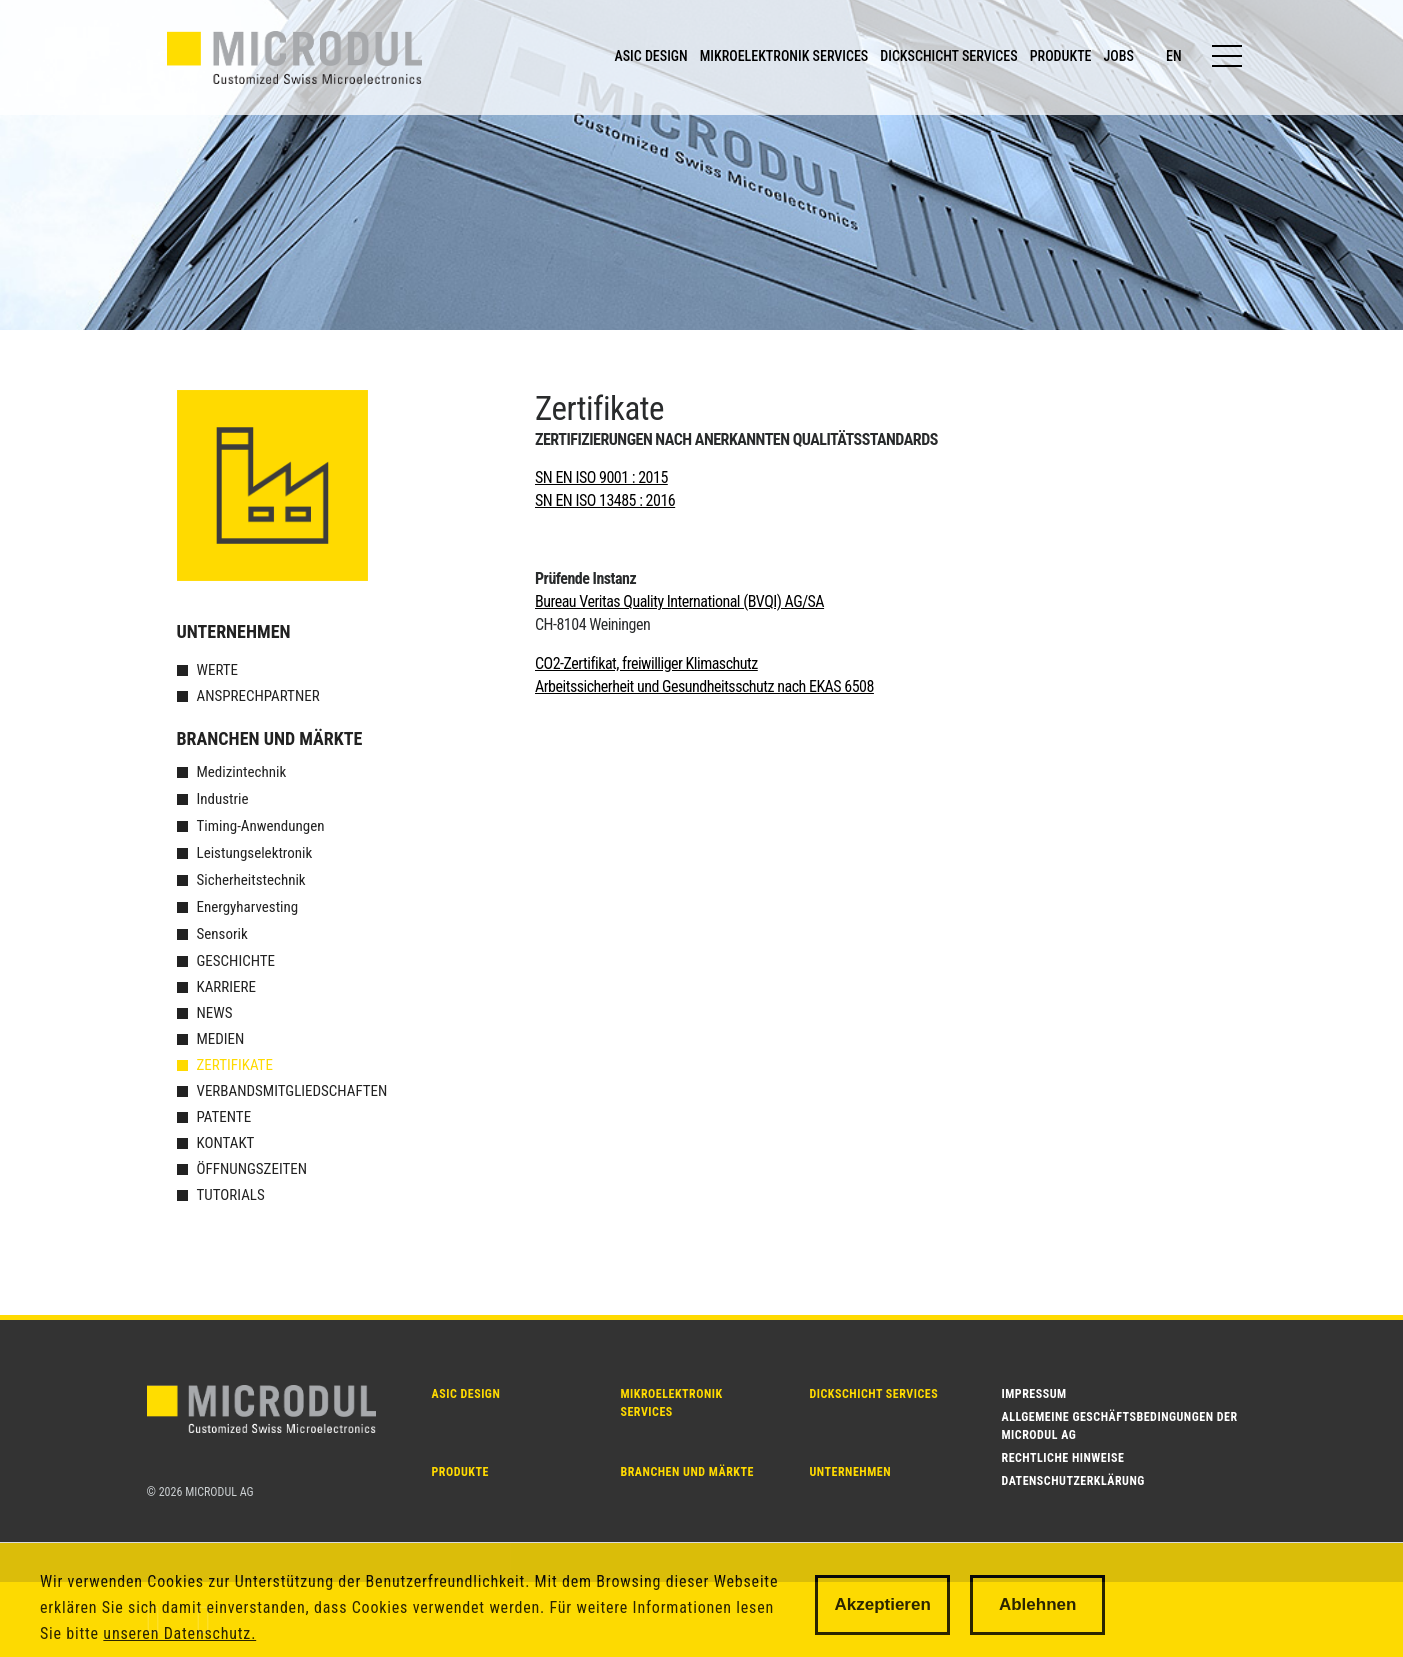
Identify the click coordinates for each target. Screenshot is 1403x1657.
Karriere (226, 987)
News (215, 1013)
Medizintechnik (242, 772)
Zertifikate (235, 1065)
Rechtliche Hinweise (1063, 1458)
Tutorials (231, 1195)
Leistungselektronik (255, 853)
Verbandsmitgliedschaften (292, 1091)
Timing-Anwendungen (261, 826)
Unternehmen (234, 631)
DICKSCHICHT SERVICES (948, 56)
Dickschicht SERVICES (874, 1394)
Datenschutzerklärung (1073, 1481)
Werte (218, 670)
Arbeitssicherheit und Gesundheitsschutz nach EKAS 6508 (704, 686)
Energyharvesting (248, 907)
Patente (224, 1117)
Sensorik (222, 934)
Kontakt (226, 1143)
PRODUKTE (1061, 56)
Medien (221, 1039)
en (1174, 56)
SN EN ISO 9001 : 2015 (601, 477)
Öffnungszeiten (252, 1169)
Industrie (223, 799)
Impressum (1034, 1394)
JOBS (1119, 56)
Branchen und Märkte (270, 738)
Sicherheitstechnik (251, 880)
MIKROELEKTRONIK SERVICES (784, 56)
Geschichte (236, 961)
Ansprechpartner (258, 696)
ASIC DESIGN (650, 56)
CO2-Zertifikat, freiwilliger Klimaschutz (646, 663)
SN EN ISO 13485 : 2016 (605, 500)
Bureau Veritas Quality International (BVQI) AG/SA (679, 601)
